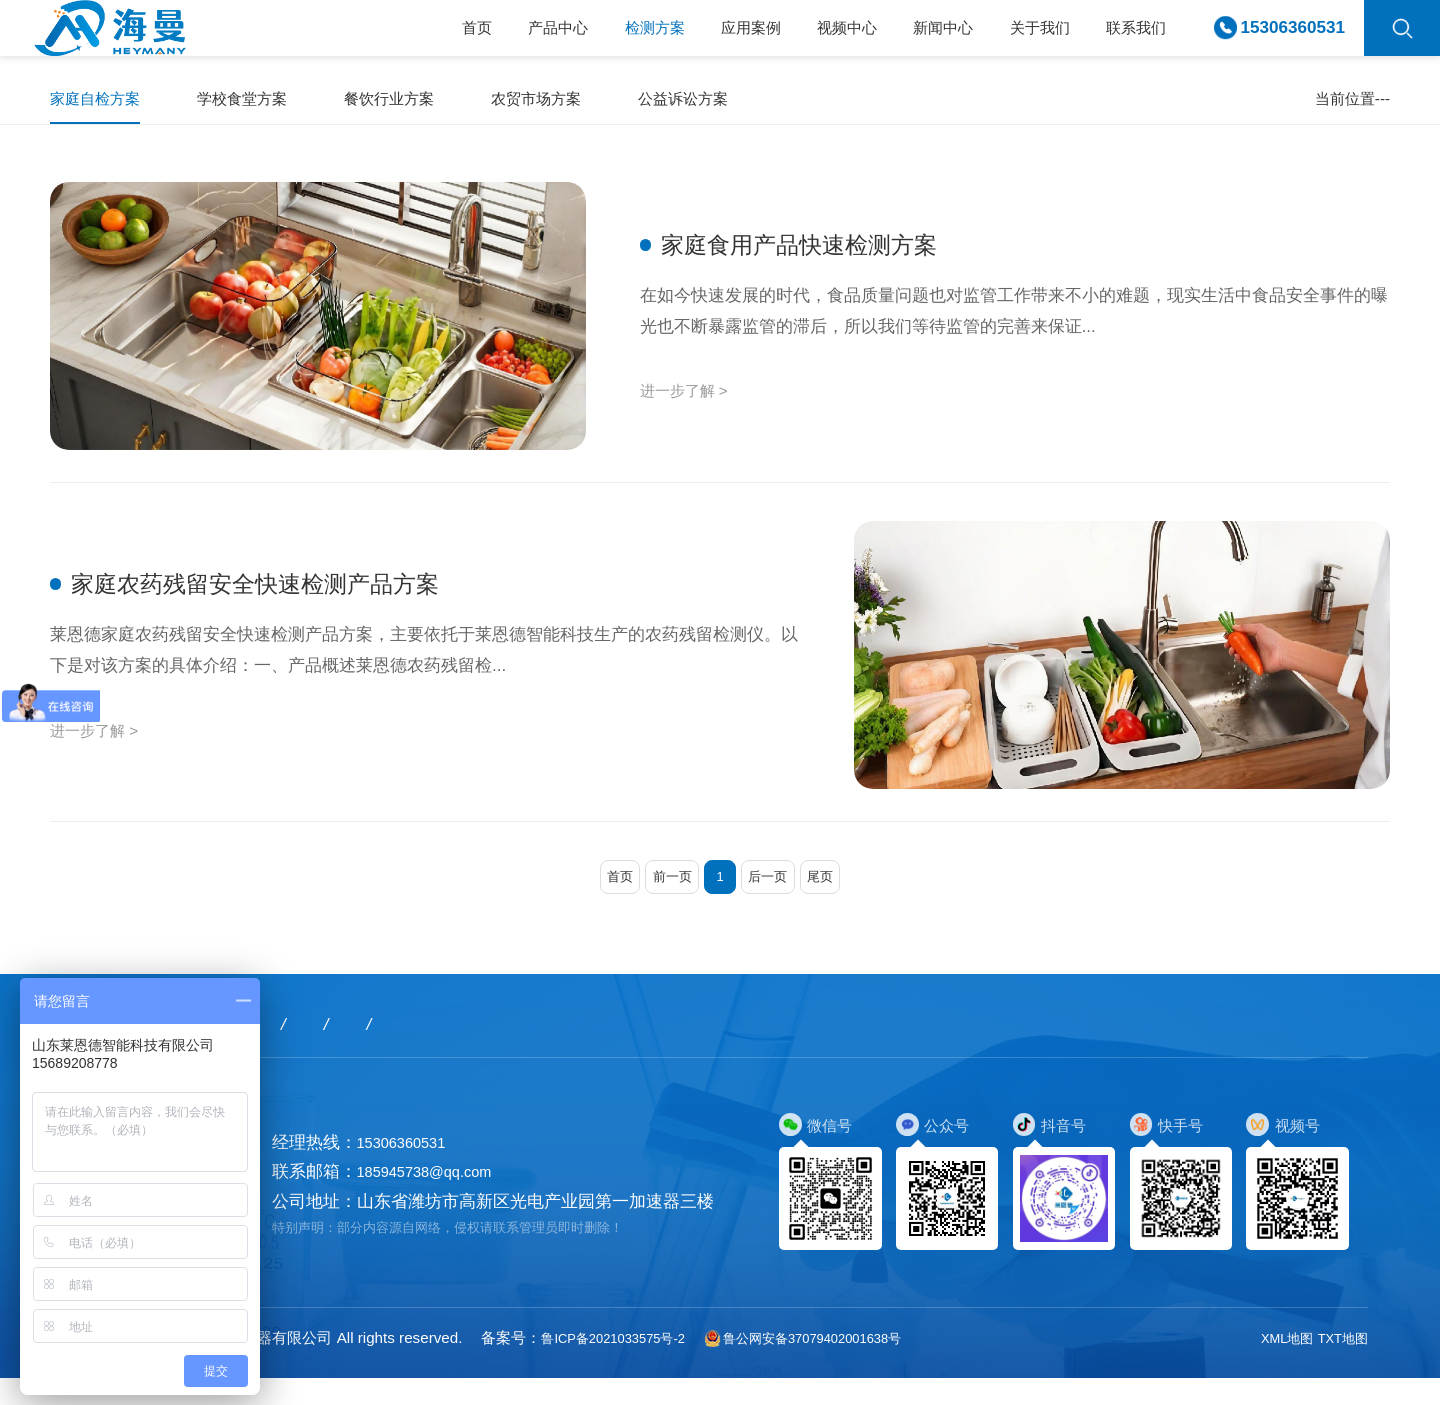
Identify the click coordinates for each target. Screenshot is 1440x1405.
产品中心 (488, 37)
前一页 (664, 899)
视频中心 (809, 37)
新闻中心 (916, 37)
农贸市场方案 (578, 103)
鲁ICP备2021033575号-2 (625, 1363)
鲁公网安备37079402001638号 (842, 1363)
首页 (397, 37)
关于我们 (1023, 37)
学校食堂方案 (260, 103)
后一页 (775, 899)
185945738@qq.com (436, 1198)
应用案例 (702, 37)
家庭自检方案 (101, 103)
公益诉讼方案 (737, 103)
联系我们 (1131, 37)
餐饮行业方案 (419, 103)
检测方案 (595, 37)
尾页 (836, 899)
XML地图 (1274, 1363)
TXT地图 (1338, 1363)
